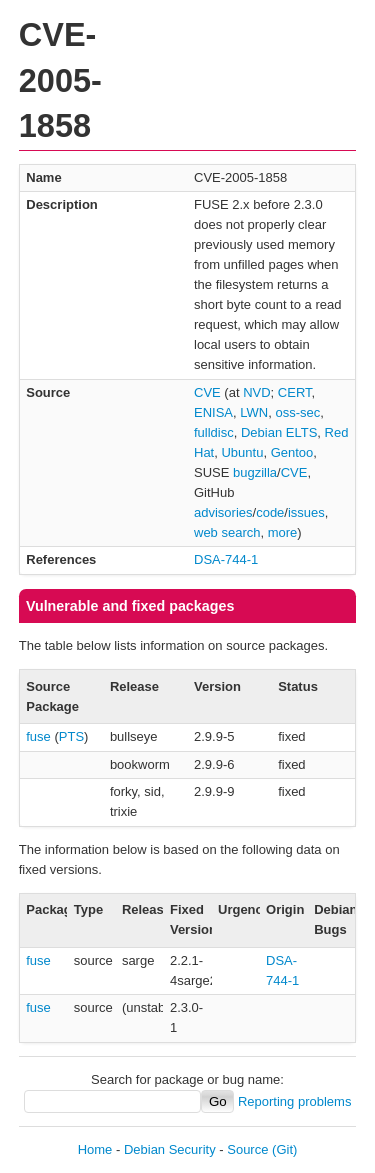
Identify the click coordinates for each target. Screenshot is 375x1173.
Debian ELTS (279, 432)
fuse (38, 736)
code (270, 512)
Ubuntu (242, 452)
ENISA (213, 412)
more (283, 532)
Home (95, 1149)
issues (306, 512)
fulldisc (214, 432)
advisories (223, 512)
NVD (256, 392)
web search (227, 532)
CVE (207, 392)
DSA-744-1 (226, 559)
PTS (71, 736)
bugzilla (255, 472)
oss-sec (297, 412)
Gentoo (292, 452)
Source (247, 1149)
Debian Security (170, 1149)
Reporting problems (294, 1101)
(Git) (284, 1149)
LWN (254, 412)
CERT (295, 392)
